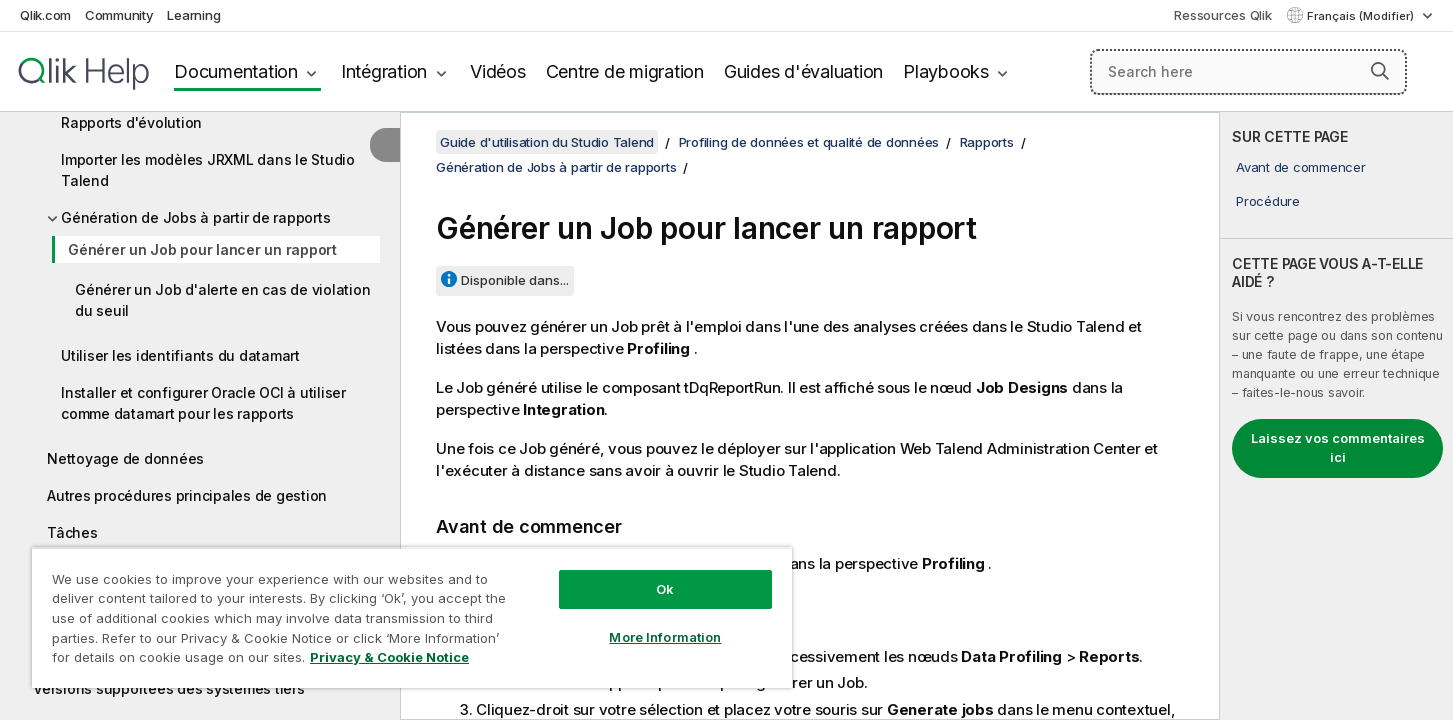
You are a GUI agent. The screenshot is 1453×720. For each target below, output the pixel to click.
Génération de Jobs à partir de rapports (195, 217)
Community (119, 15)
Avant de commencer (1301, 167)
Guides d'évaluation (803, 71)
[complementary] (1336, 416)
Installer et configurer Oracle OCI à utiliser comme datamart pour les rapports (203, 403)
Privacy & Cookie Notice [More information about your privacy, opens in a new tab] (389, 657)
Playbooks (946, 71)
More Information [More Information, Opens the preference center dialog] (665, 637)
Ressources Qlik (1222, 15)
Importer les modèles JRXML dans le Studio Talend (208, 170)
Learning (193, 15)
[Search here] (1248, 72)
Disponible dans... (515, 280)
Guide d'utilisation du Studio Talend (547, 142)
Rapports (987, 142)
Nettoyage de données (125, 458)
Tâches (72, 532)
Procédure (1268, 201)
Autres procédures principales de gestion (187, 495)
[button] (1380, 71)
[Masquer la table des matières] (385, 145)
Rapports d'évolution (131, 122)
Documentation (236, 71)
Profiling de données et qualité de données (809, 142)
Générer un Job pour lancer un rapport (202, 249)
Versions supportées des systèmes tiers (169, 688)
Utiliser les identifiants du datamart (180, 355)
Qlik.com (45, 15)
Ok (665, 589)
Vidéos (498, 71)
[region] (412, 617)
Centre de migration (625, 71)
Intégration (384, 71)
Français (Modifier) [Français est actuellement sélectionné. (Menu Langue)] (1362, 16)
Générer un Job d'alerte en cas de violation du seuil (222, 300)
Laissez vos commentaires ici (1338, 448)
